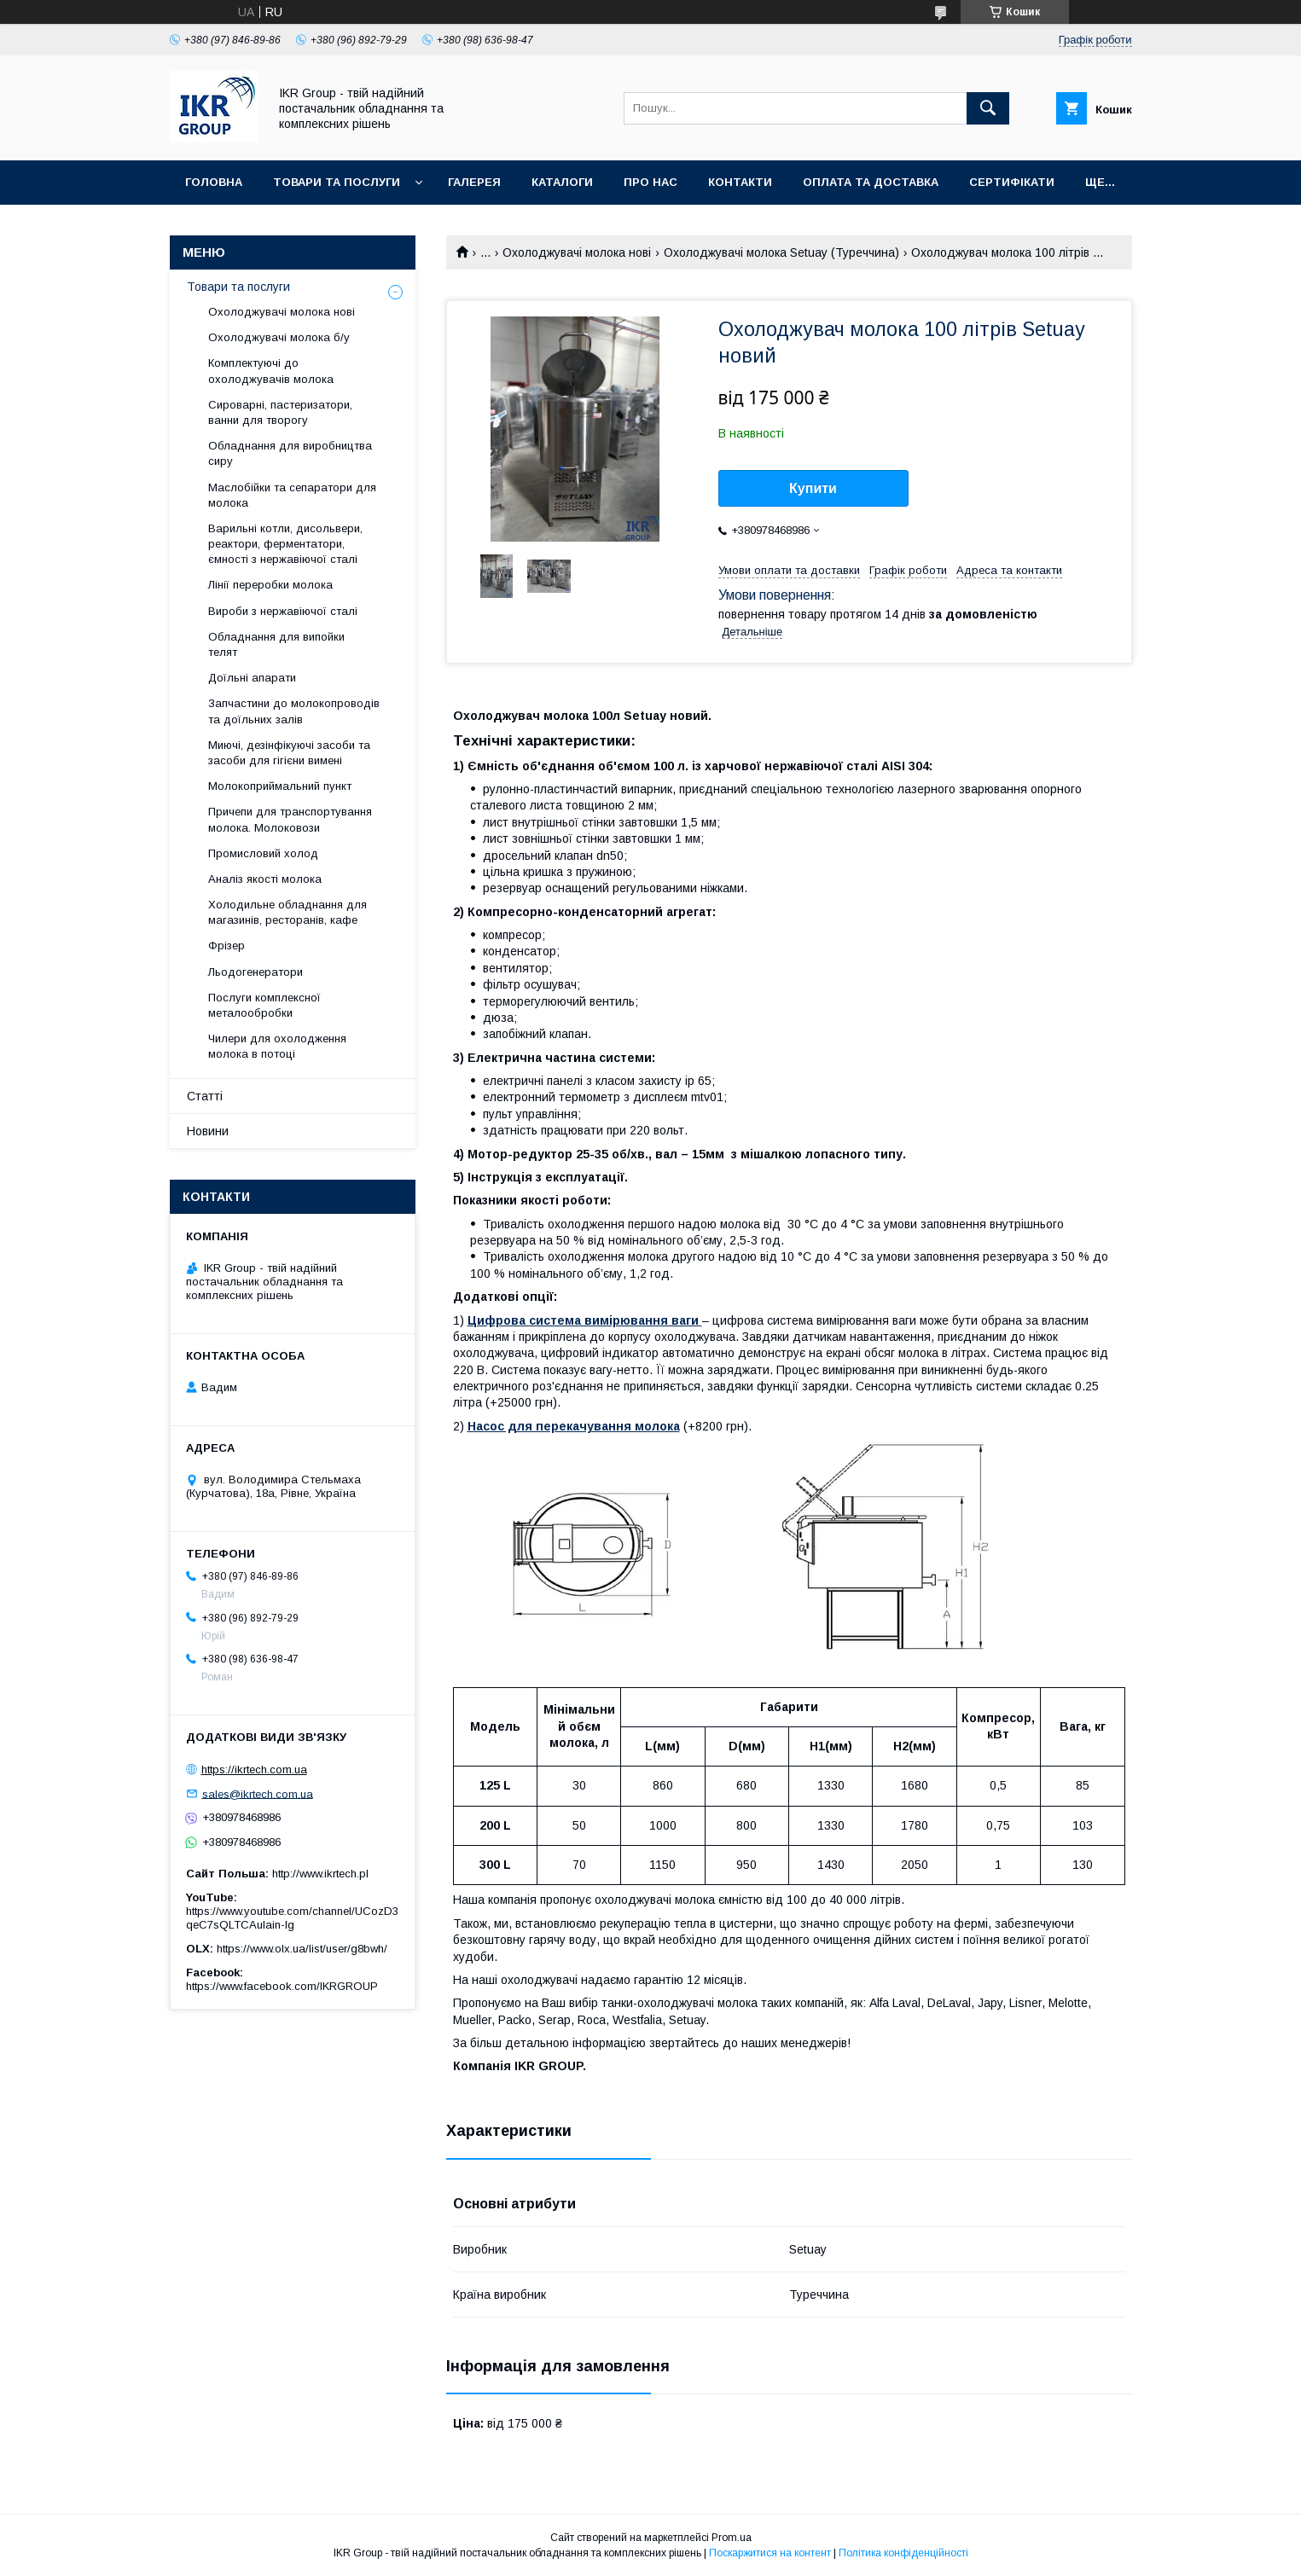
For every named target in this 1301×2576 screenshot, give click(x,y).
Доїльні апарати (252, 677)
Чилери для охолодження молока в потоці (277, 1046)
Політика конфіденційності (903, 2553)
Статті (205, 1096)
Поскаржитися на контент (770, 2553)
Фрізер (226, 945)
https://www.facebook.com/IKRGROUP (282, 1986)
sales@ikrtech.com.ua (257, 1793)
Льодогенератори (255, 972)
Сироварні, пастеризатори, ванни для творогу (280, 412)
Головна (213, 182)
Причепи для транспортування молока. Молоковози (290, 819)
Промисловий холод (263, 853)
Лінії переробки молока (270, 584)
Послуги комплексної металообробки (264, 1005)
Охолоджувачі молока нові (576, 252)
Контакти (740, 182)
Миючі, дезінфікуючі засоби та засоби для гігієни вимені (289, 753)
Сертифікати (1011, 182)
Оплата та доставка (870, 182)
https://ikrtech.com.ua (254, 1769)
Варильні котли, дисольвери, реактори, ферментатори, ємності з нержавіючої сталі (285, 544)
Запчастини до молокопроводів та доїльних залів (294, 711)
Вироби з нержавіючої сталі (282, 611)
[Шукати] (988, 108)
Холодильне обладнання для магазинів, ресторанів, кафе (287, 912)
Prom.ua (731, 2538)
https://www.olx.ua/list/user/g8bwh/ (302, 1948)
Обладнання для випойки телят (276, 644)
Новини (208, 1131)
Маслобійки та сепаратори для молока (292, 495)
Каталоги (562, 182)
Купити (813, 488)
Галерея (474, 182)
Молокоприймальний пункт (279, 786)
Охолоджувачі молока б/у (279, 337)
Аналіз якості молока (265, 879)
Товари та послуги (336, 182)
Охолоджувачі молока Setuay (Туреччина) (781, 252)
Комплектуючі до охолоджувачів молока (271, 371)
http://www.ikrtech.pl (320, 1873)
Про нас (650, 182)
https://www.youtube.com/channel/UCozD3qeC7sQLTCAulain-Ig (292, 1918)
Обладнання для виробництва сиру (290, 453)
